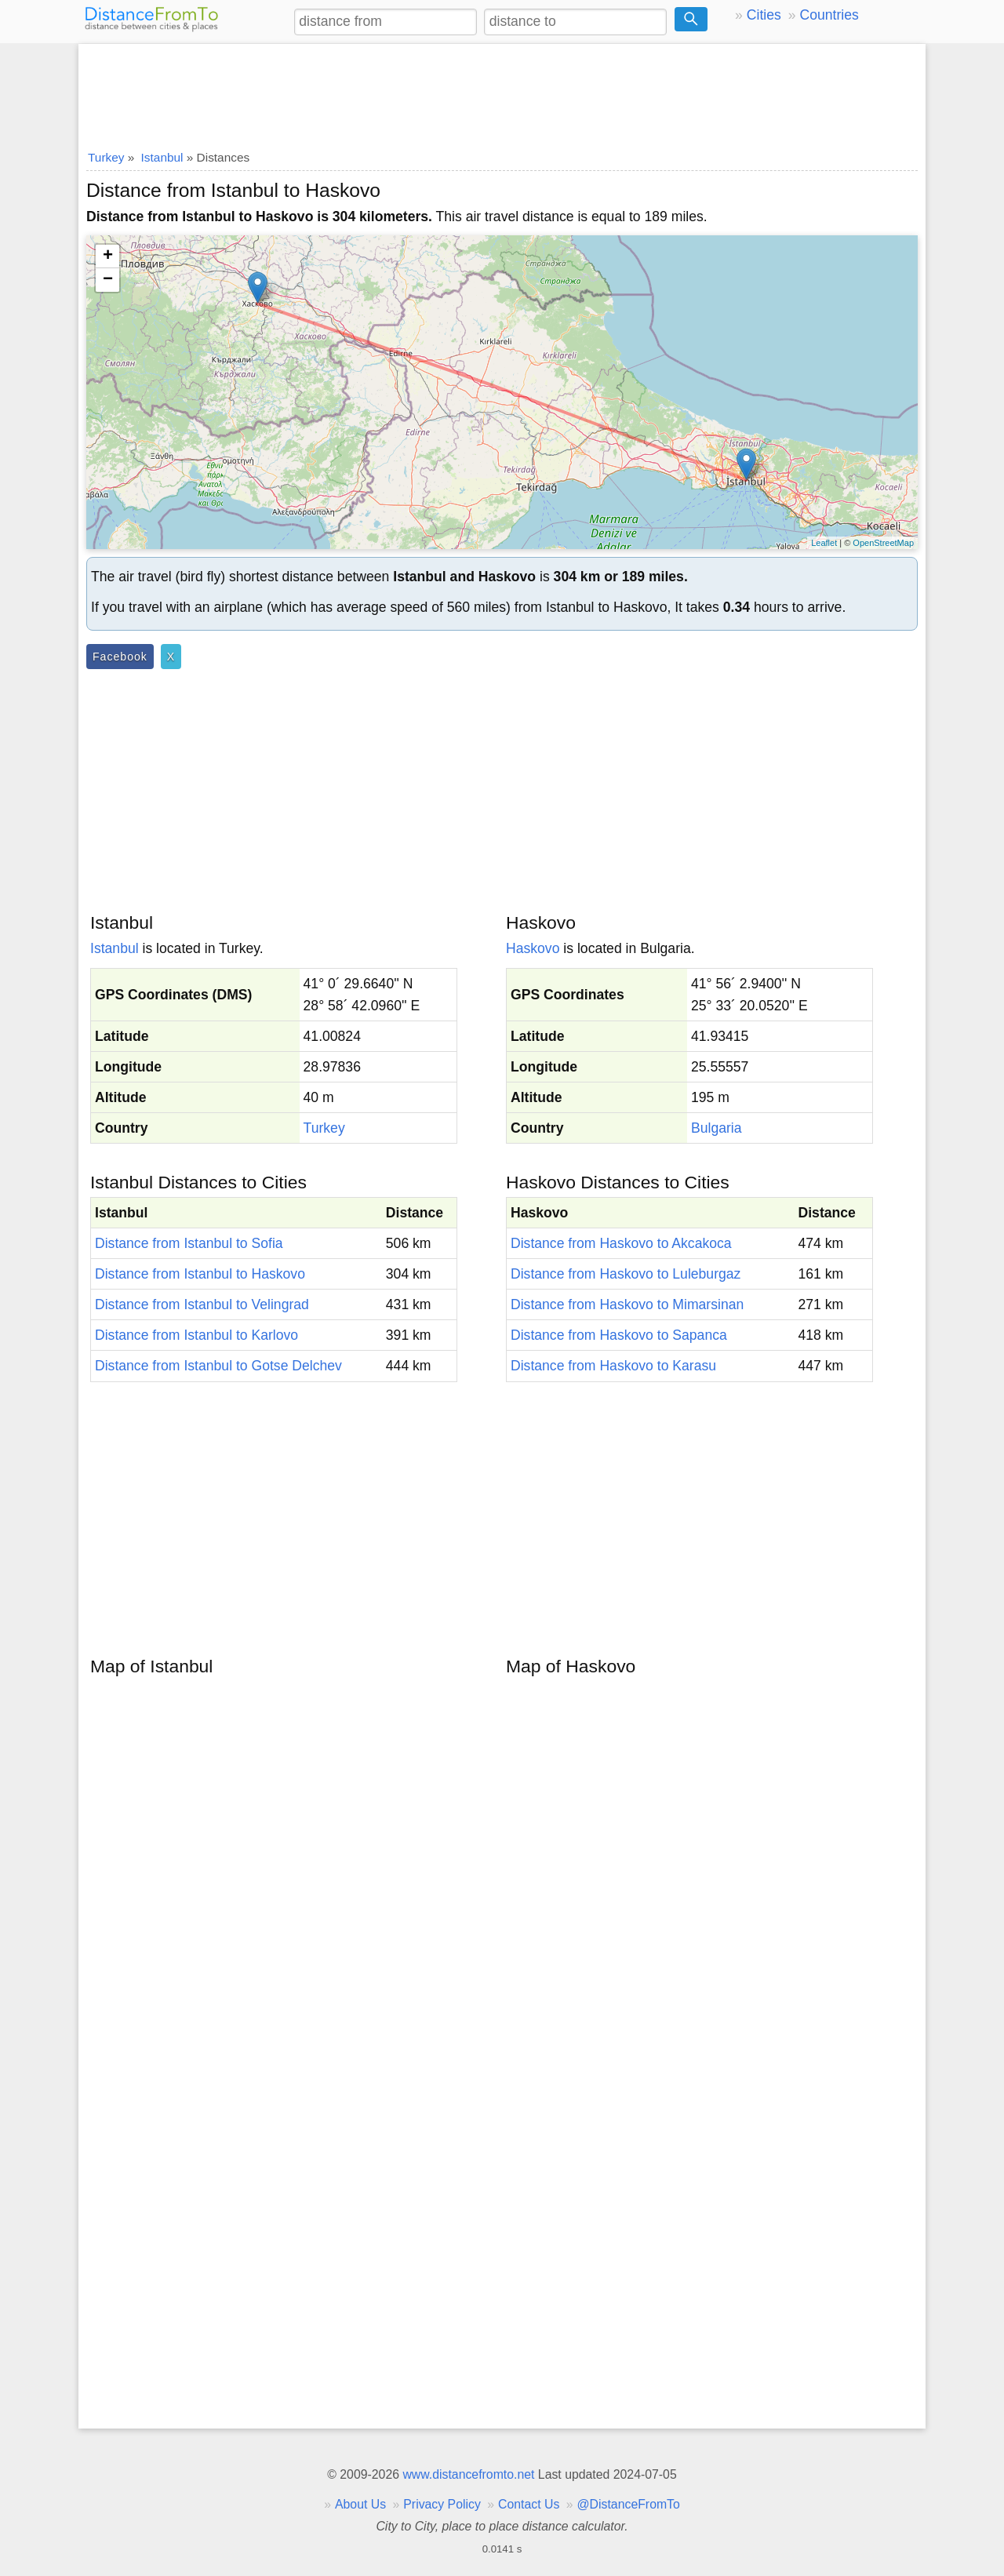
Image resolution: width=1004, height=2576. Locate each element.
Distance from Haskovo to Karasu (613, 1366)
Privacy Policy (442, 2504)
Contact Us (528, 2504)
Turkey (324, 1128)
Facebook (120, 656)
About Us (360, 2504)
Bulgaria (716, 1128)
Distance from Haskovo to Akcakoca (621, 1243)
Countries (828, 15)
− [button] (108, 280)
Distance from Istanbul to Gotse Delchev (218, 1366)
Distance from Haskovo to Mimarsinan (627, 1304)
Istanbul (114, 948)
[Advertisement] (502, 92)
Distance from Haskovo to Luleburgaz (625, 1274)
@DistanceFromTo (628, 2504)
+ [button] (108, 256)
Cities (764, 15)
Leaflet (824, 543)
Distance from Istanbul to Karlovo (196, 1335)
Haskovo (532, 948)
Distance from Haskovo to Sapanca (619, 1335)
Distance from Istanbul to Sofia (189, 1243)
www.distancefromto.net (468, 2474)
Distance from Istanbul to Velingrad (202, 1304)
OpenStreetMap (883, 543)
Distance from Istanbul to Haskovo (200, 1274)
